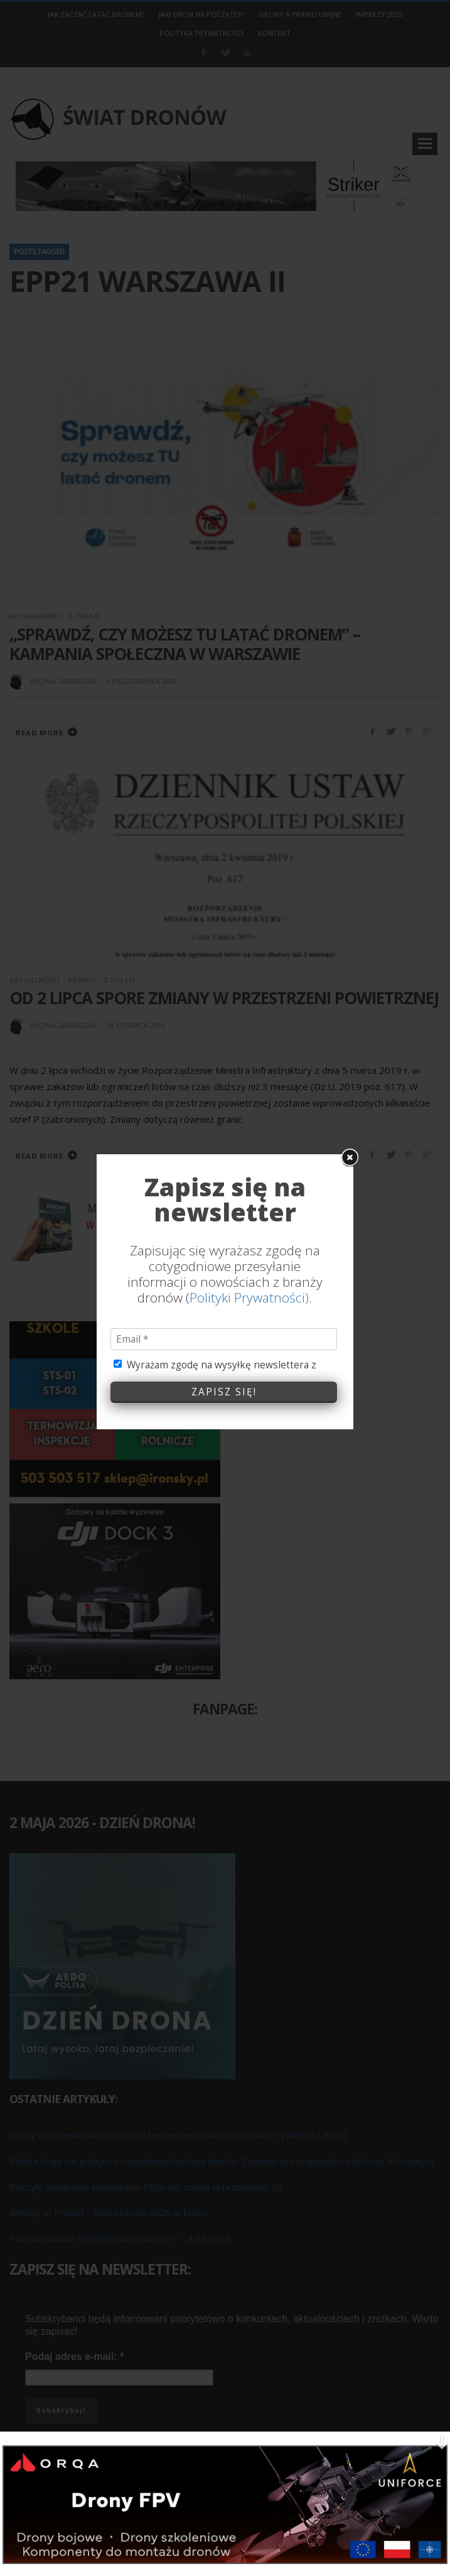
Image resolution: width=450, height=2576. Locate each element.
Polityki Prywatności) (249, 1282)
